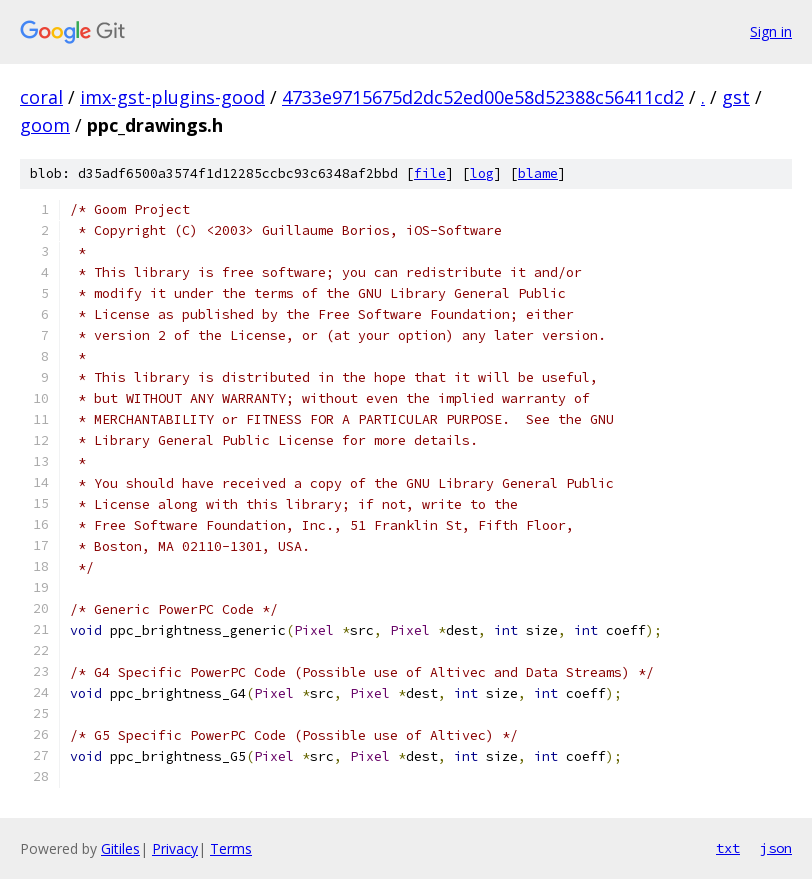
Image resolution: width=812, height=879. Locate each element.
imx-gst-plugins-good (172, 97)
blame (538, 173)
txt (728, 848)
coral (41, 97)
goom (45, 125)
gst (736, 97)
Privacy (175, 848)
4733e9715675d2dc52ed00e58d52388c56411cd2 (483, 97)
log (482, 173)
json (776, 848)
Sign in (771, 31)
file (430, 173)
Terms (231, 848)
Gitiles (120, 848)
